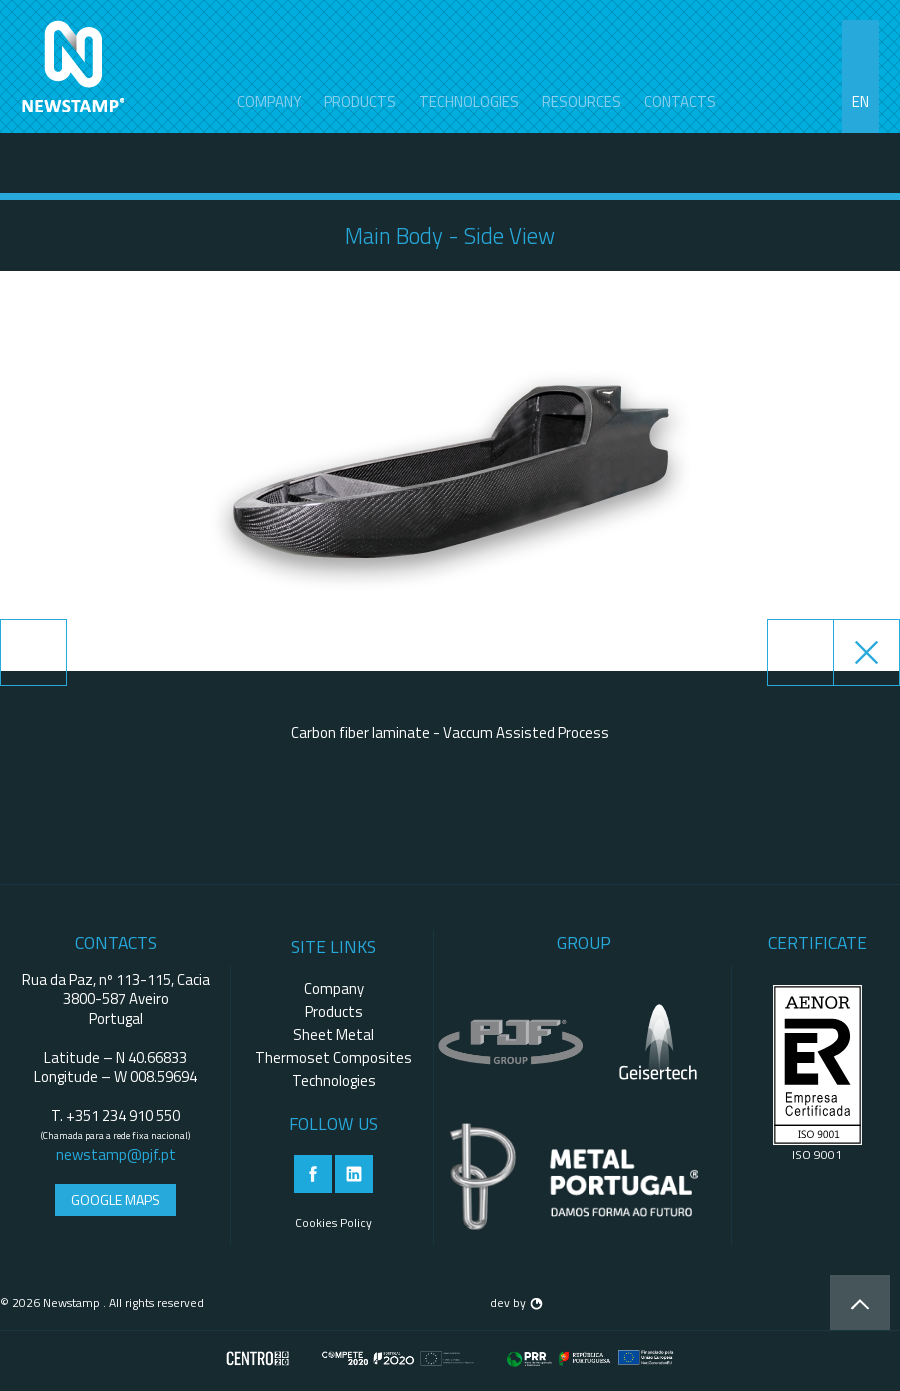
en (860, 101)
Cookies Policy (333, 1222)
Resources (581, 101)
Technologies (469, 101)
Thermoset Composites (333, 1057)
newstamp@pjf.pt (116, 1154)
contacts (680, 101)
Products (360, 101)
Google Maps (115, 1199)
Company (269, 101)
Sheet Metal (333, 1034)
